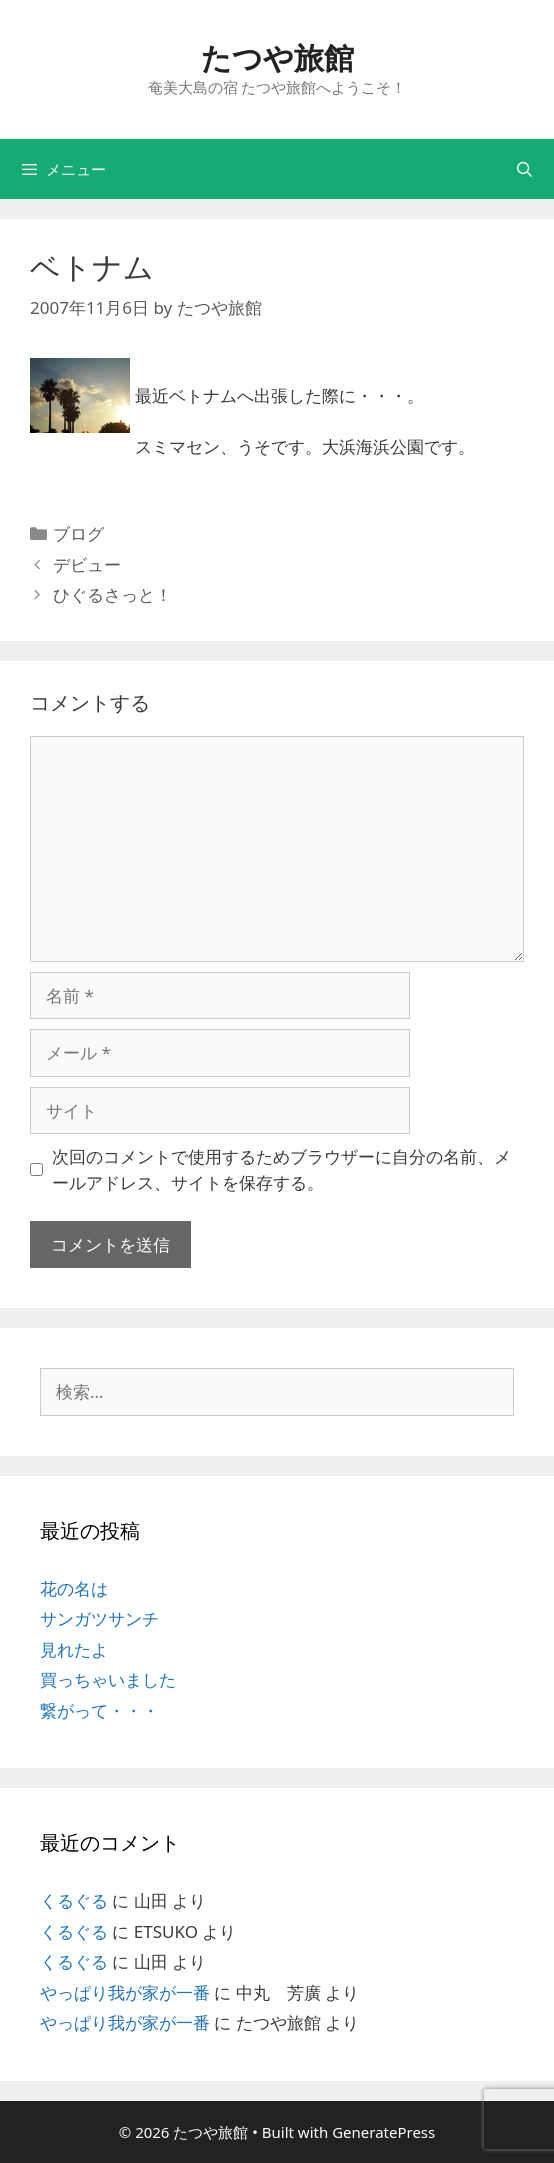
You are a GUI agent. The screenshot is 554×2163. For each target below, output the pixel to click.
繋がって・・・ (99, 1710)
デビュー (87, 564)
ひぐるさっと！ (112, 594)
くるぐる (74, 1900)
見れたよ (74, 1649)
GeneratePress (383, 2132)
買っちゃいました (108, 1679)
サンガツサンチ (99, 1618)
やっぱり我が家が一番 (125, 1992)
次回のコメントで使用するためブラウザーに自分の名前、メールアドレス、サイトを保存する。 (281, 1169)
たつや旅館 (277, 57)
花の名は (74, 1588)
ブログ (78, 533)
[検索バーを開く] (524, 169)
